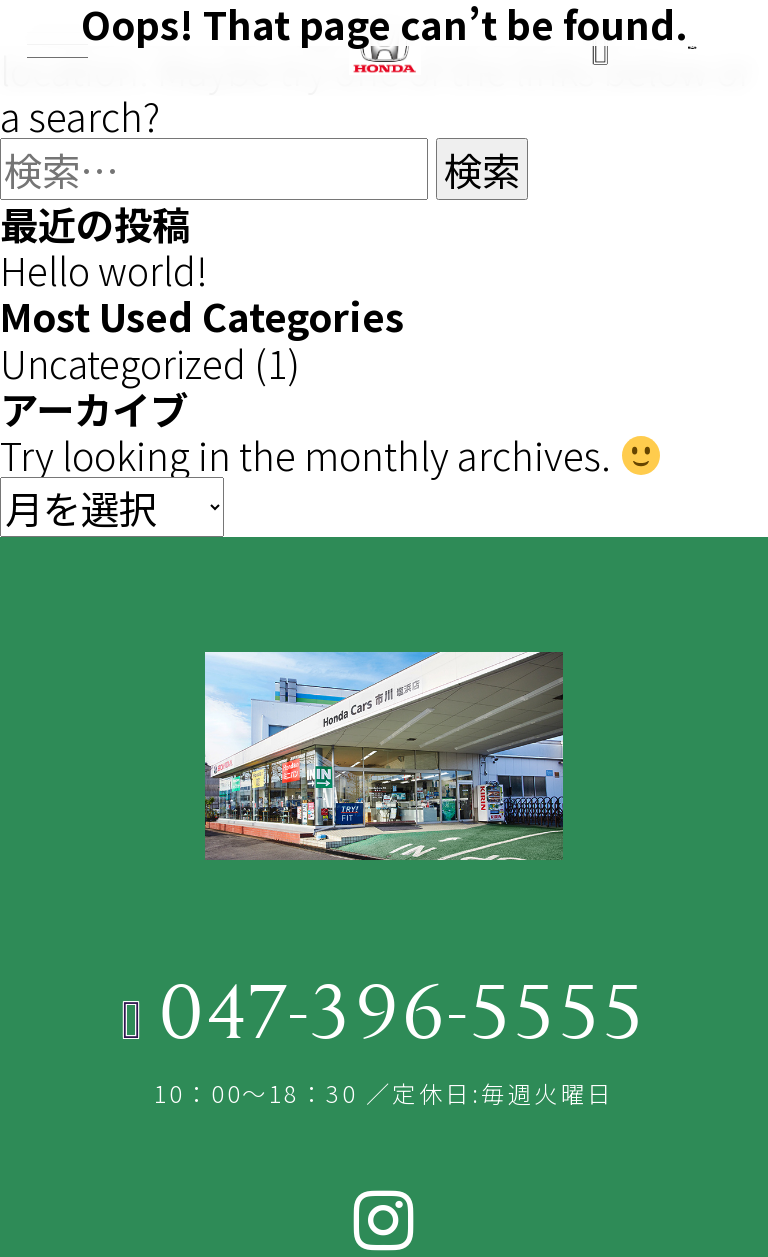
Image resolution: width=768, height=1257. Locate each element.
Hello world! (104, 269)
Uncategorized (124, 361)
